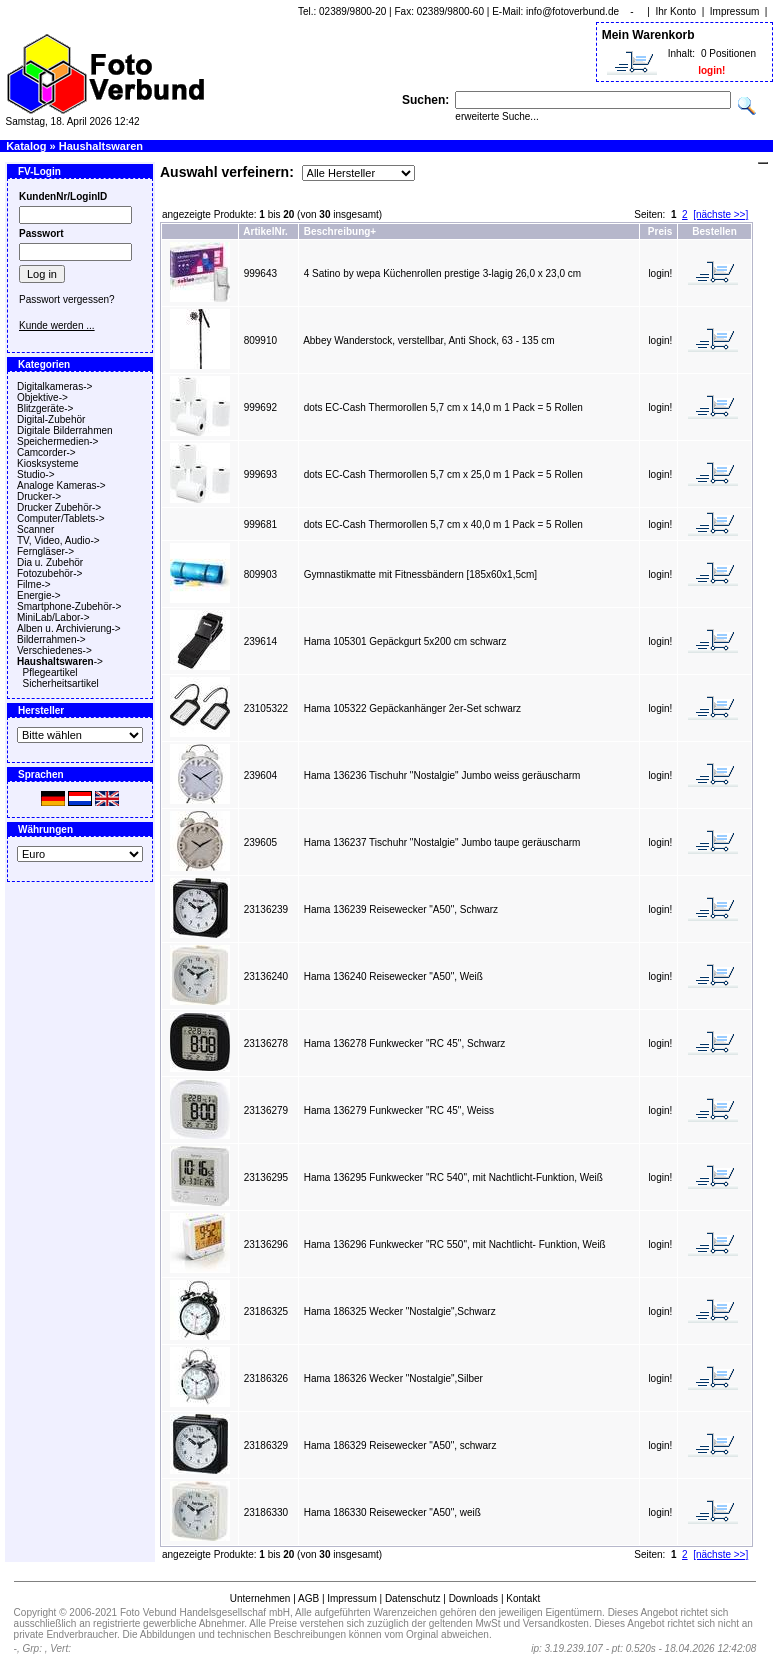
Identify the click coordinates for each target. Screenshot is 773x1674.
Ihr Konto (676, 11)
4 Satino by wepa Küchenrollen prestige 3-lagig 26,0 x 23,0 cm (442, 273)
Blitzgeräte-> (45, 408)
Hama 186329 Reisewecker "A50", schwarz (400, 1445)
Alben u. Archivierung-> (69, 628)
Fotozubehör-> (49, 573)
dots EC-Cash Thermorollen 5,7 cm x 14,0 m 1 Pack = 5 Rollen (443, 407)
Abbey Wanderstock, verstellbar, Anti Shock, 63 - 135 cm (428, 340)
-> (60, 661)
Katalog (26, 146)
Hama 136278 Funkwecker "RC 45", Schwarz (405, 1043)
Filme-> (34, 584)
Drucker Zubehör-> (59, 507)
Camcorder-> (46, 452)
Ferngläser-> (45, 551)
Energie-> (39, 595)
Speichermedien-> (57, 441)
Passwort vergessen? (67, 299)
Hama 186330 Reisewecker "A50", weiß (392, 1512)
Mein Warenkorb (648, 35)
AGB (308, 1598)
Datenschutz (413, 1598)
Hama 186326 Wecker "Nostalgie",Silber (393, 1378)
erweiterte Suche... (496, 116)
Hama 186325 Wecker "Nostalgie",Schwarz (400, 1311)
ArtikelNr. (265, 231)
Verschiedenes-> (54, 650)
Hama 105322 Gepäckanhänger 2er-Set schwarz (412, 708)
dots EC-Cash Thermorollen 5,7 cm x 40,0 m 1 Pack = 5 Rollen (443, 524)
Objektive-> (42, 397)
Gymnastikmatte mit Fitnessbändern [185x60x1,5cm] (420, 574)
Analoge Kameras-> (61, 485)
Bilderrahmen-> (51, 639)
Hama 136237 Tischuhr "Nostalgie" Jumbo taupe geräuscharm (442, 842)
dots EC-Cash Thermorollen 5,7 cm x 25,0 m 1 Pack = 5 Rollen (443, 474)
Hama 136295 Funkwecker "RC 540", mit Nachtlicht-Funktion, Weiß (453, 1177)
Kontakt (523, 1598)
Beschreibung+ (340, 231)
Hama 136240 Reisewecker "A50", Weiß (393, 976)
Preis (660, 231)
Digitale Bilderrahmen (65, 430)
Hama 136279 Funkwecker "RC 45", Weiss (399, 1110)
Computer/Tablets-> (61, 518)
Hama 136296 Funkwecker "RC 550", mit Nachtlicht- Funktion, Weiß (455, 1244)
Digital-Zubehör (51, 419)
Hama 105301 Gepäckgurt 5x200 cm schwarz (405, 641)
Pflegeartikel (50, 672)
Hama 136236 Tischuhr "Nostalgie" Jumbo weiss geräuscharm (442, 775)
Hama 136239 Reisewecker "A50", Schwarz (401, 909)
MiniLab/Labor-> (53, 617)
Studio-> (36, 474)
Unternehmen (260, 1598)
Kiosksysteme (48, 463)
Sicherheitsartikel (61, 683)
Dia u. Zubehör (50, 562)
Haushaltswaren (101, 146)
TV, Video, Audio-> (58, 540)
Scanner (35, 529)
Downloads (473, 1598)
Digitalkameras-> (54, 386)
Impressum (734, 11)
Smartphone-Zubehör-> (69, 606)
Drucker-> (39, 496)
